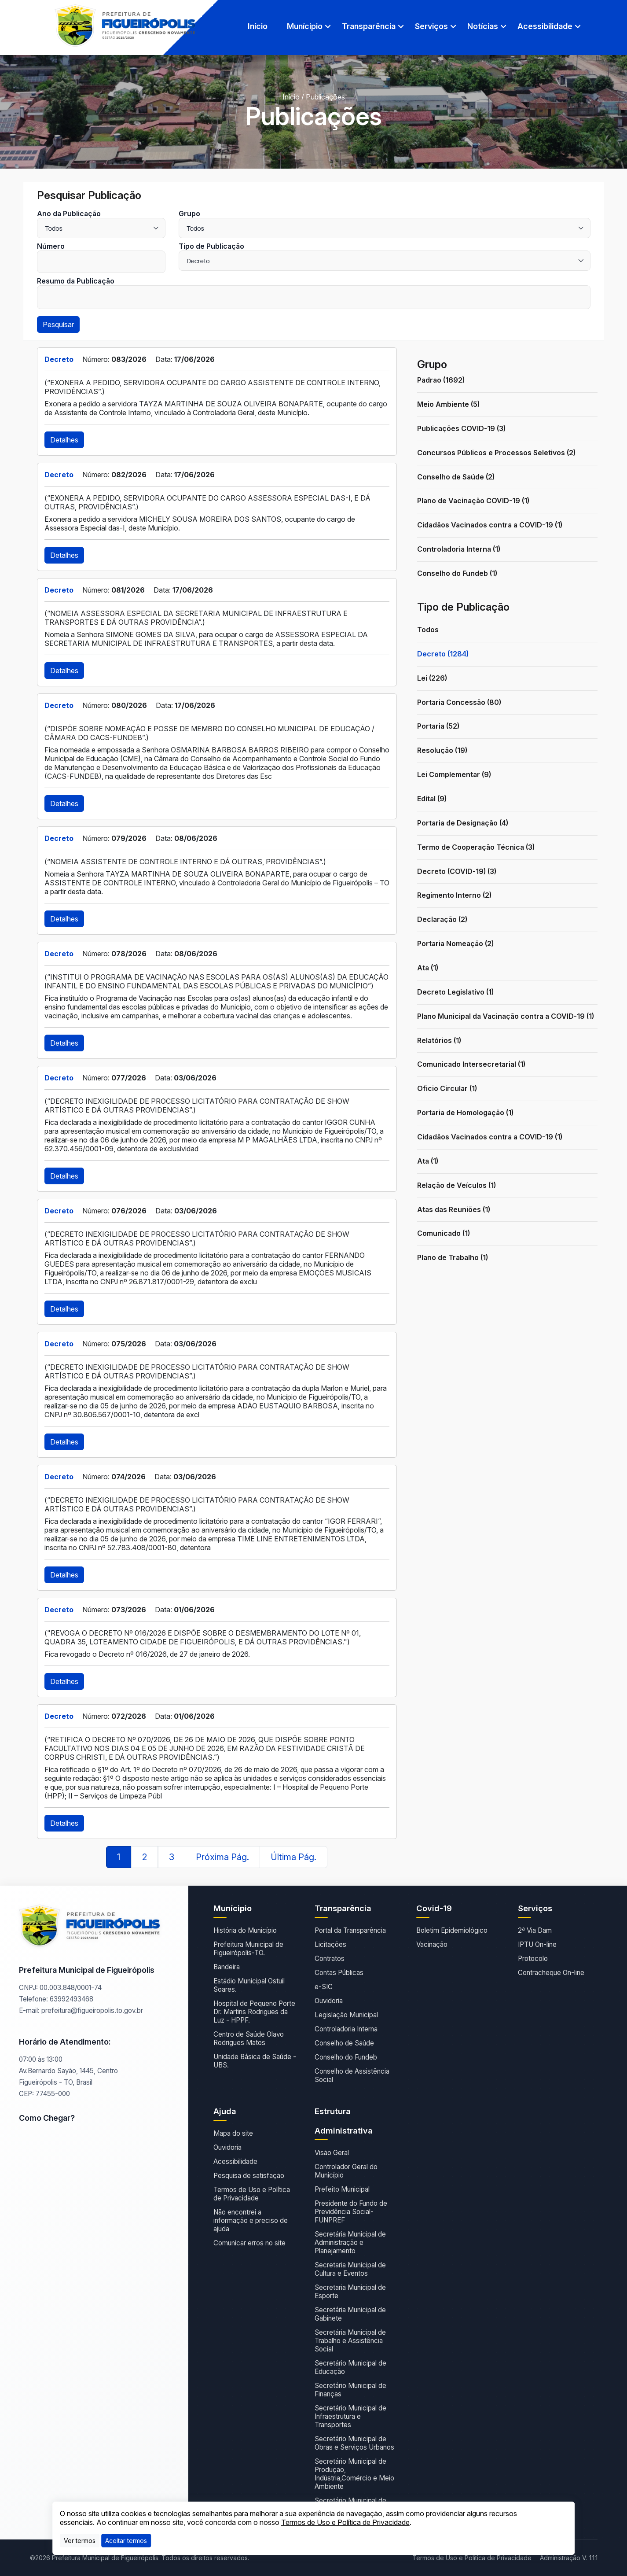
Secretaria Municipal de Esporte (350, 2291)
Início (258, 26)
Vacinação (431, 1944)
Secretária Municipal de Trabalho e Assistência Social (350, 2340)
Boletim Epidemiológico (452, 1930)
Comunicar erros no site (249, 2243)
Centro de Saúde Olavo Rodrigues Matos (248, 2038)
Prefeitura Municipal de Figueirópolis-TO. (248, 1948)
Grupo (189, 213)
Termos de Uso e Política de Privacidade (251, 2193)
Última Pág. (293, 1857)
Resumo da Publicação (75, 280)
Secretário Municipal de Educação (350, 2367)
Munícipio (305, 26)
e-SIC (324, 1987)
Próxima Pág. (222, 1857)
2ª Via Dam (535, 1930)
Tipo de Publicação (211, 246)
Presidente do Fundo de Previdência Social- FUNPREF (351, 2211)
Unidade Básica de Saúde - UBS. (254, 2061)
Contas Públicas (339, 1972)
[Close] (126, 2540)
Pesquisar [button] (58, 324)
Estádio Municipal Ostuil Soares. (249, 1985)
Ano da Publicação (69, 213)
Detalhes (64, 439)
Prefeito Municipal (342, 2189)
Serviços (431, 26)
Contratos (330, 1958)
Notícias (482, 26)
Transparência (369, 26)
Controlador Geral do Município (346, 2171)
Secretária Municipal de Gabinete (350, 2314)
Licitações (330, 1944)
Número (51, 246)
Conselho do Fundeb (346, 2057)
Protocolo (533, 1958)
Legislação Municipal (346, 2015)
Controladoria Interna (346, 2029)
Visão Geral (332, 2153)
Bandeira (226, 1967)
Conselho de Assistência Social (352, 2075)
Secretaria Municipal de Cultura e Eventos (350, 2269)
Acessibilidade (544, 26)
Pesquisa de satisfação (248, 2175)
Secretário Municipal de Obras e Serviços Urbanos (354, 2443)
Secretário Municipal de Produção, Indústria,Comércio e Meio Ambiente (354, 2474)
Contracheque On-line (551, 1972)
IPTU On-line (537, 1944)
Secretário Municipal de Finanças (350, 2389)
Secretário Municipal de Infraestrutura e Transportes (350, 2416)
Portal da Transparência (350, 1930)
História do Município (245, 1930)
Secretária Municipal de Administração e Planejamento (350, 2242)
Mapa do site (233, 2133)
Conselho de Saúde (344, 2043)
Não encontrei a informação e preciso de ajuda (250, 2220)
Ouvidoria (329, 2001)
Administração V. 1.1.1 (569, 2557)
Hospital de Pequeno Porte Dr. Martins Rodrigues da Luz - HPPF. (254, 2011)
